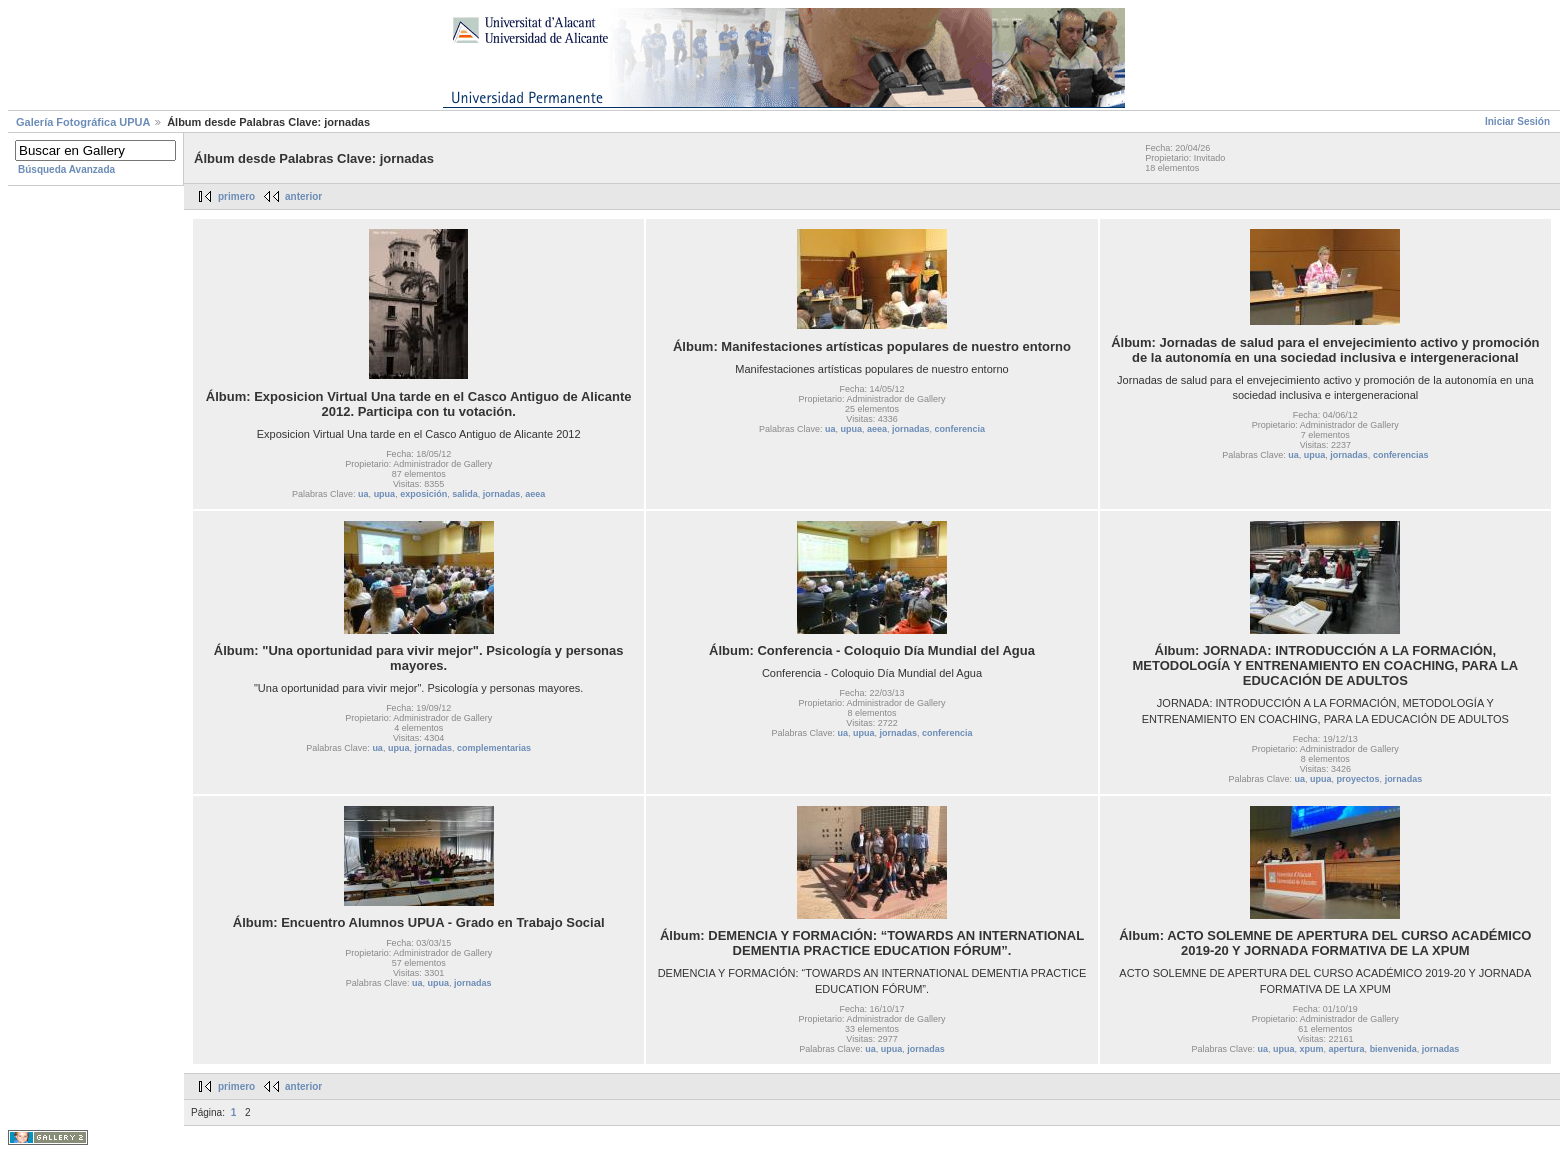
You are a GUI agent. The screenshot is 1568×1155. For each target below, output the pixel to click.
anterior (303, 196)
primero (236, 196)
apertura (1347, 1049)
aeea (535, 494)
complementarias (494, 748)
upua (385, 494)
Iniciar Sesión (1517, 121)
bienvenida (1393, 1049)
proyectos (1358, 779)
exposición (423, 494)
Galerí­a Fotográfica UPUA (83, 122)
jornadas (502, 494)
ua (363, 494)
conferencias (1401, 455)
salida (465, 494)
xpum (1312, 1049)
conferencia (960, 429)
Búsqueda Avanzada (66, 169)
